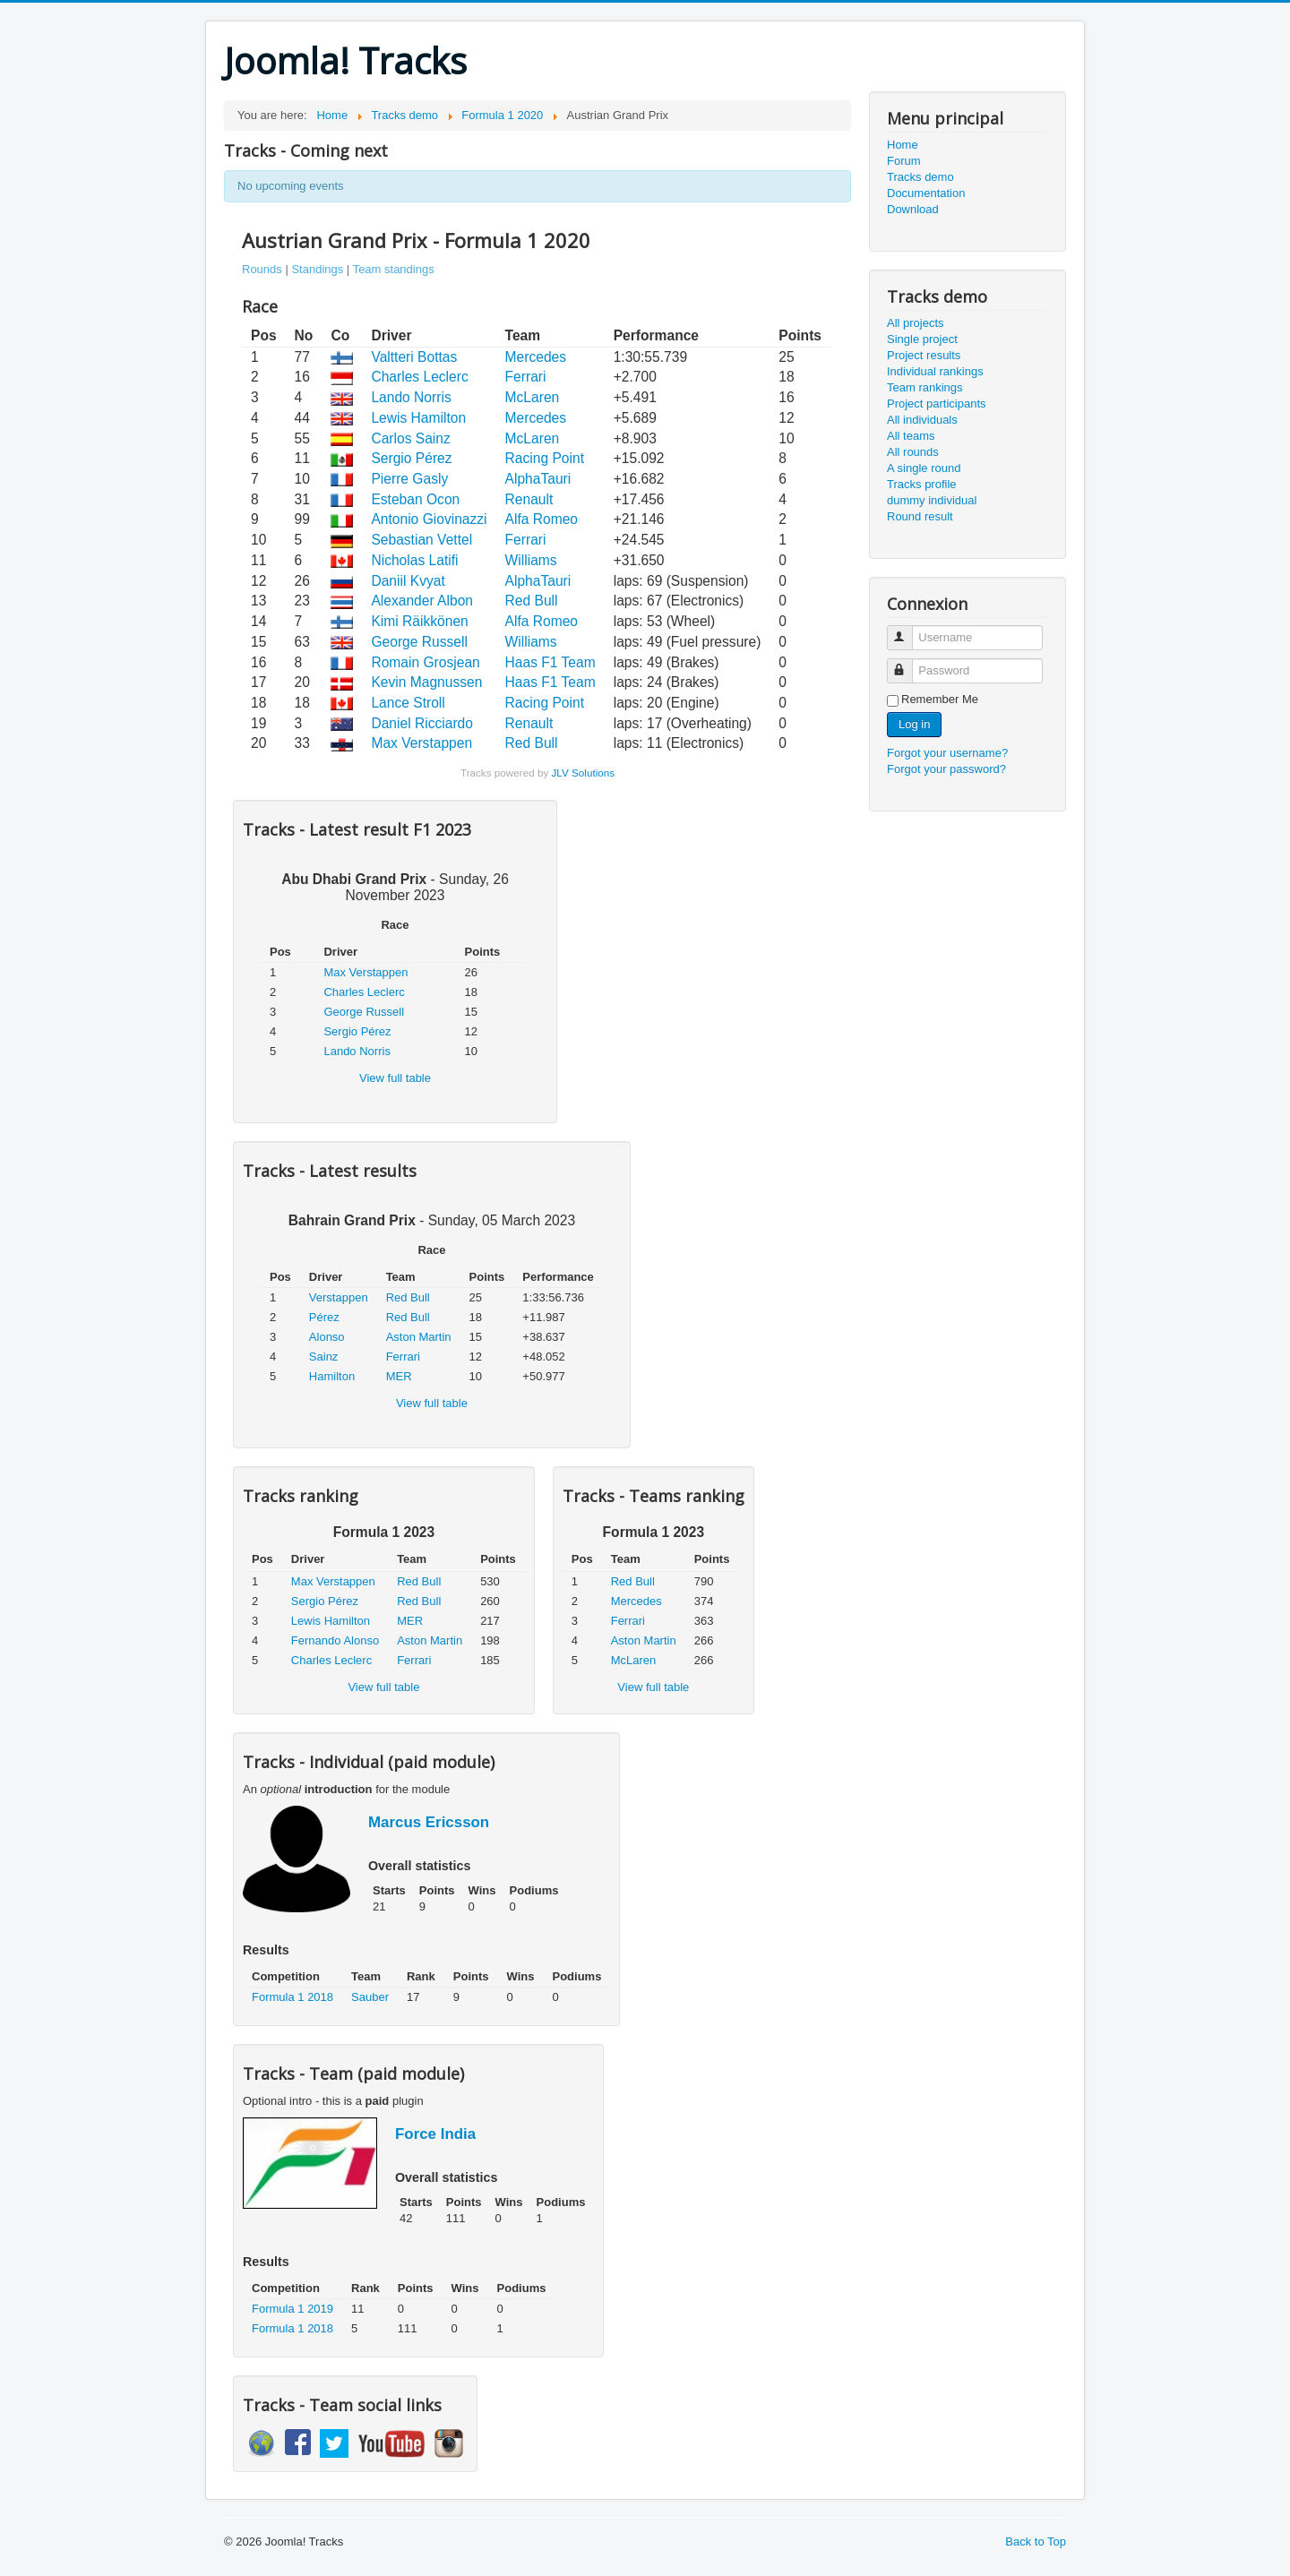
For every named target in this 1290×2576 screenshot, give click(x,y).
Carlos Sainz (410, 438)
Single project (922, 339)
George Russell (419, 641)
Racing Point (544, 458)
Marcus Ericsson (428, 1822)
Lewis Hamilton (418, 417)
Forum (904, 160)
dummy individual (931, 500)
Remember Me (939, 699)
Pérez (324, 1317)
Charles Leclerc (419, 376)
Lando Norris (411, 397)
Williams (531, 560)
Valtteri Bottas (414, 357)
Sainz (324, 1356)
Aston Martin (419, 1337)
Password (907, 663)
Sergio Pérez (411, 458)
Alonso (327, 1337)
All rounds (913, 452)
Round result (920, 516)
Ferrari (525, 376)
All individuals (922, 419)
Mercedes (535, 357)
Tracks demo (920, 177)
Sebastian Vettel (421, 539)
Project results (923, 355)
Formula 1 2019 (292, 2308)
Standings (317, 269)
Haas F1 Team (550, 662)
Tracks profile (922, 484)
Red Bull (531, 600)
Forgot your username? (947, 753)
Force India (435, 2133)
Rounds (262, 269)
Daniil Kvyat (407, 580)
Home (902, 144)
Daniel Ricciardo (422, 723)
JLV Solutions (583, 772)
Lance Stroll (407, 702)
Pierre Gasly (409, 478)
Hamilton (332, 1376)
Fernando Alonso (335, 1640)
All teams (910, 435)
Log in (914, 724)
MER (399, 1376)
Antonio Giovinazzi (428, 519)
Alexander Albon (422, 600)
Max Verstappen (421, 743)
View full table (395, 1078)
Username (907, 630)
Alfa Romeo (541, 519)
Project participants (936, 403)
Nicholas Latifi (414, 560)
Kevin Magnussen (426, 682)
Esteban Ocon (415, 499)
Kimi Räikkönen (419, 621)
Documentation (926, 193)
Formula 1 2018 (292, 1997)
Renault (529, 499)
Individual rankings (935, 371)
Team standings (393, 269)
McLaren (532, 397)
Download (913, 209)
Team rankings (925, 387)
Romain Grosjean (425, 662)
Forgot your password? (946, 769)
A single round (923, 468)
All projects (915, 323)
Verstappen (338, 1297)
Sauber (370, 1997)
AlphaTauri (538, 478)
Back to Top (1035, 2541)
